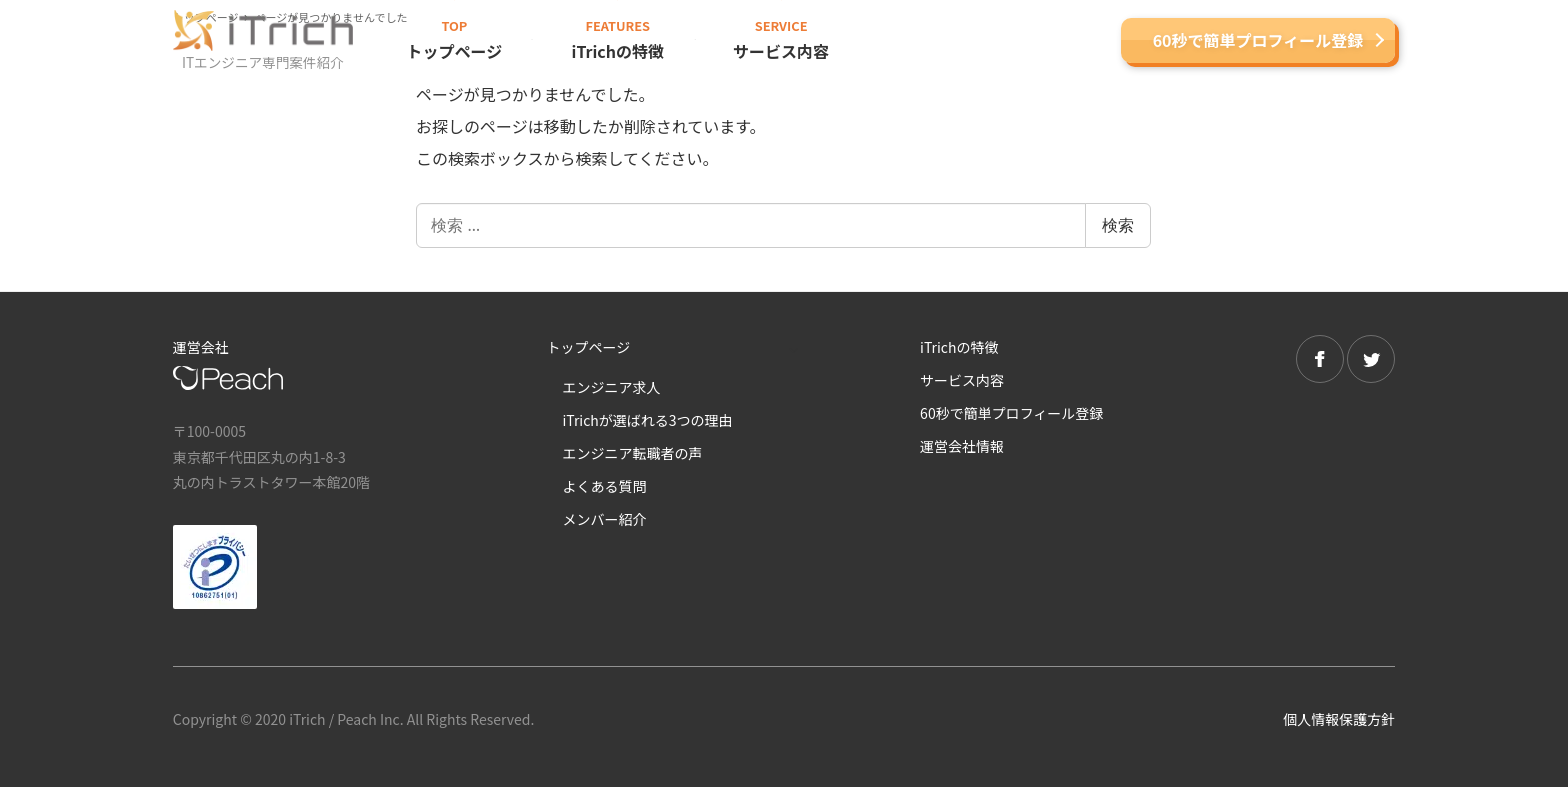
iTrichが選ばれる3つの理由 (647, 420)
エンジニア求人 (611, 387)
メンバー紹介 (604, 519)
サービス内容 (962, 380)
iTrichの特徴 (959, 347)
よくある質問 (604, 486)
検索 (1118, 225)
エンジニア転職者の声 (632, 453)
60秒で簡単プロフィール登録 (1258, 40)
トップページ (588, 347)
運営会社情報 (962, 446)
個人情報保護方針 (1339, 719)
